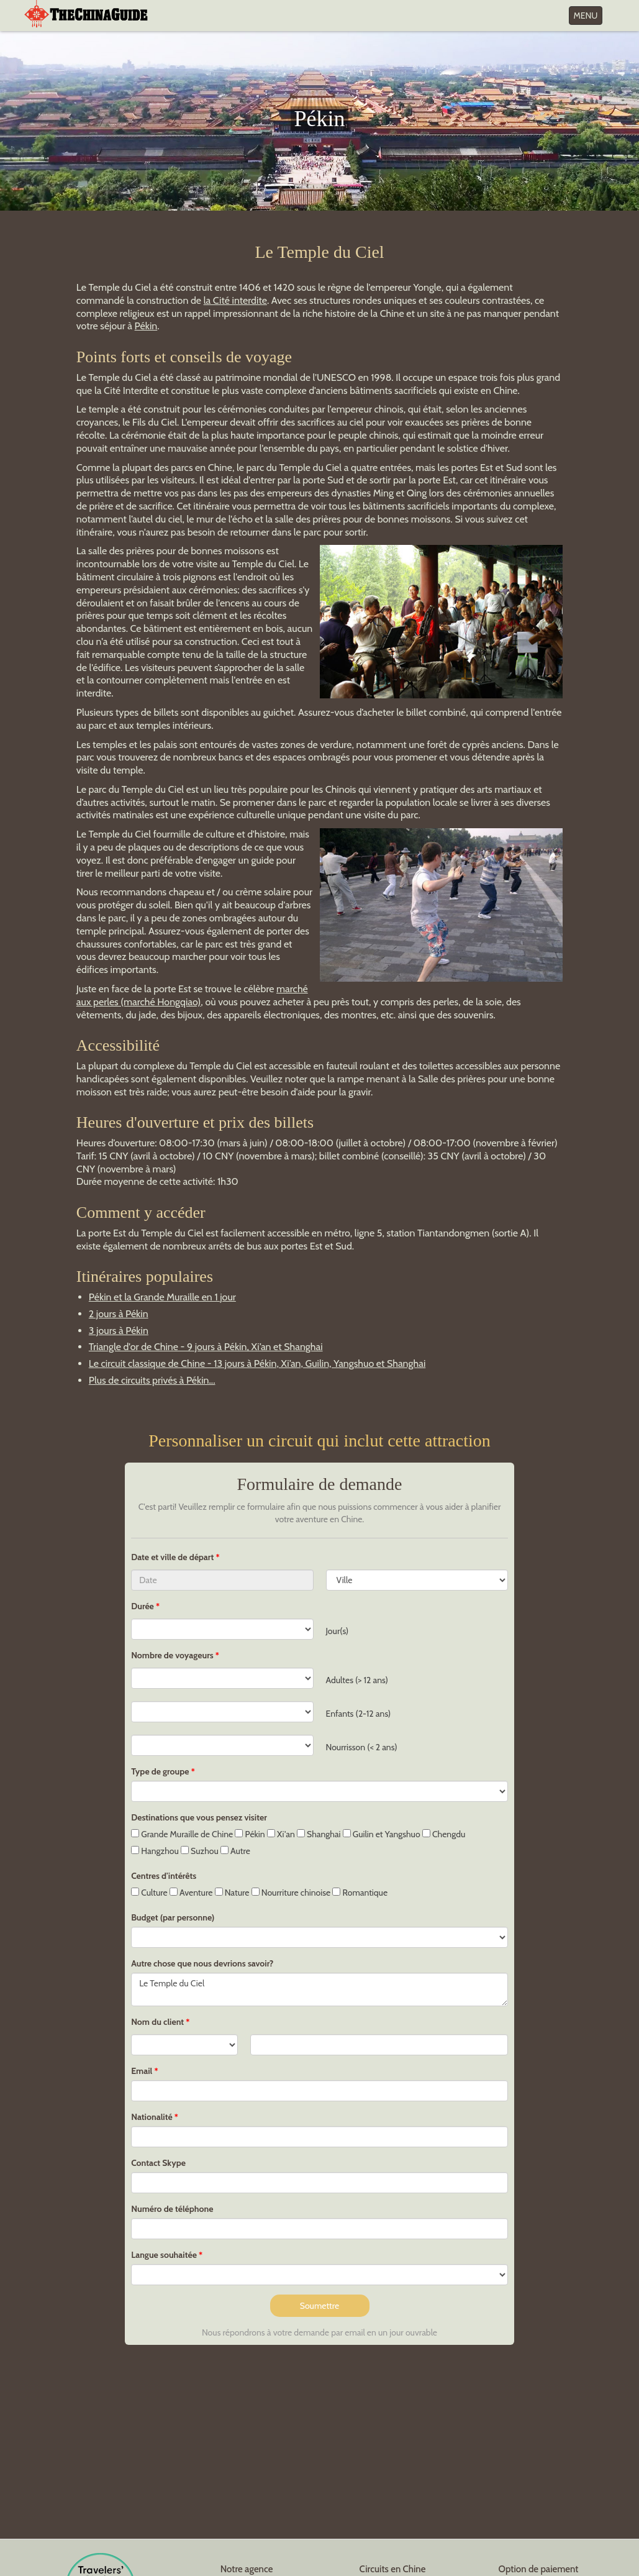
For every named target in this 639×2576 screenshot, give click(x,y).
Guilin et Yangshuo (381, 1834)
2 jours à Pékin (118, 1314)
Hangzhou (155, 1851)
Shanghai (319, 1834)
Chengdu (443, 1834)
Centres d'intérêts (163, 1875)
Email (141, 2070)
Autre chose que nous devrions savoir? (202, 1963)
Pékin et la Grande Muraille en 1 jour (162, 1297)
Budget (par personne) (172, 1917)
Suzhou (200, 1851)
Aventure (191, 1892)
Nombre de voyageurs (172, 1655)
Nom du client (157, 2021)
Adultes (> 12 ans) (357, 1680)
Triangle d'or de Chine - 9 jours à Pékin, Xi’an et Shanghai (206, 1347)
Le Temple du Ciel (319, 1989)
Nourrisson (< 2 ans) (361, 1747)
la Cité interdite (235, 300)
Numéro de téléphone (172, 2208)
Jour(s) (337, 1631)
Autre (235, 1851)
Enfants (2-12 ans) (358, 1713)
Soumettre (320, 2305)
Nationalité (152, 2116)
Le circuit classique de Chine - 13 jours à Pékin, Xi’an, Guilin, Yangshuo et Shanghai (257, 1363)
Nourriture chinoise (291, 1892)
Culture (149, 1892)
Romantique (359, 1892)
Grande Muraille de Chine (182, 1834)
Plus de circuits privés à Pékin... (152, 1380)
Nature (232, 1892)
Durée (142, 1606)
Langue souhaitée (164, 2254)
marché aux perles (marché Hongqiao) (192, 995)
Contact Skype (158, 2162)
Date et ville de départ (173, 1557)
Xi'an (281, 1834)
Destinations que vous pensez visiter (199, 1817)
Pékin (146, 326)
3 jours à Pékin (118, 1330)
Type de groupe (160, 1771)
